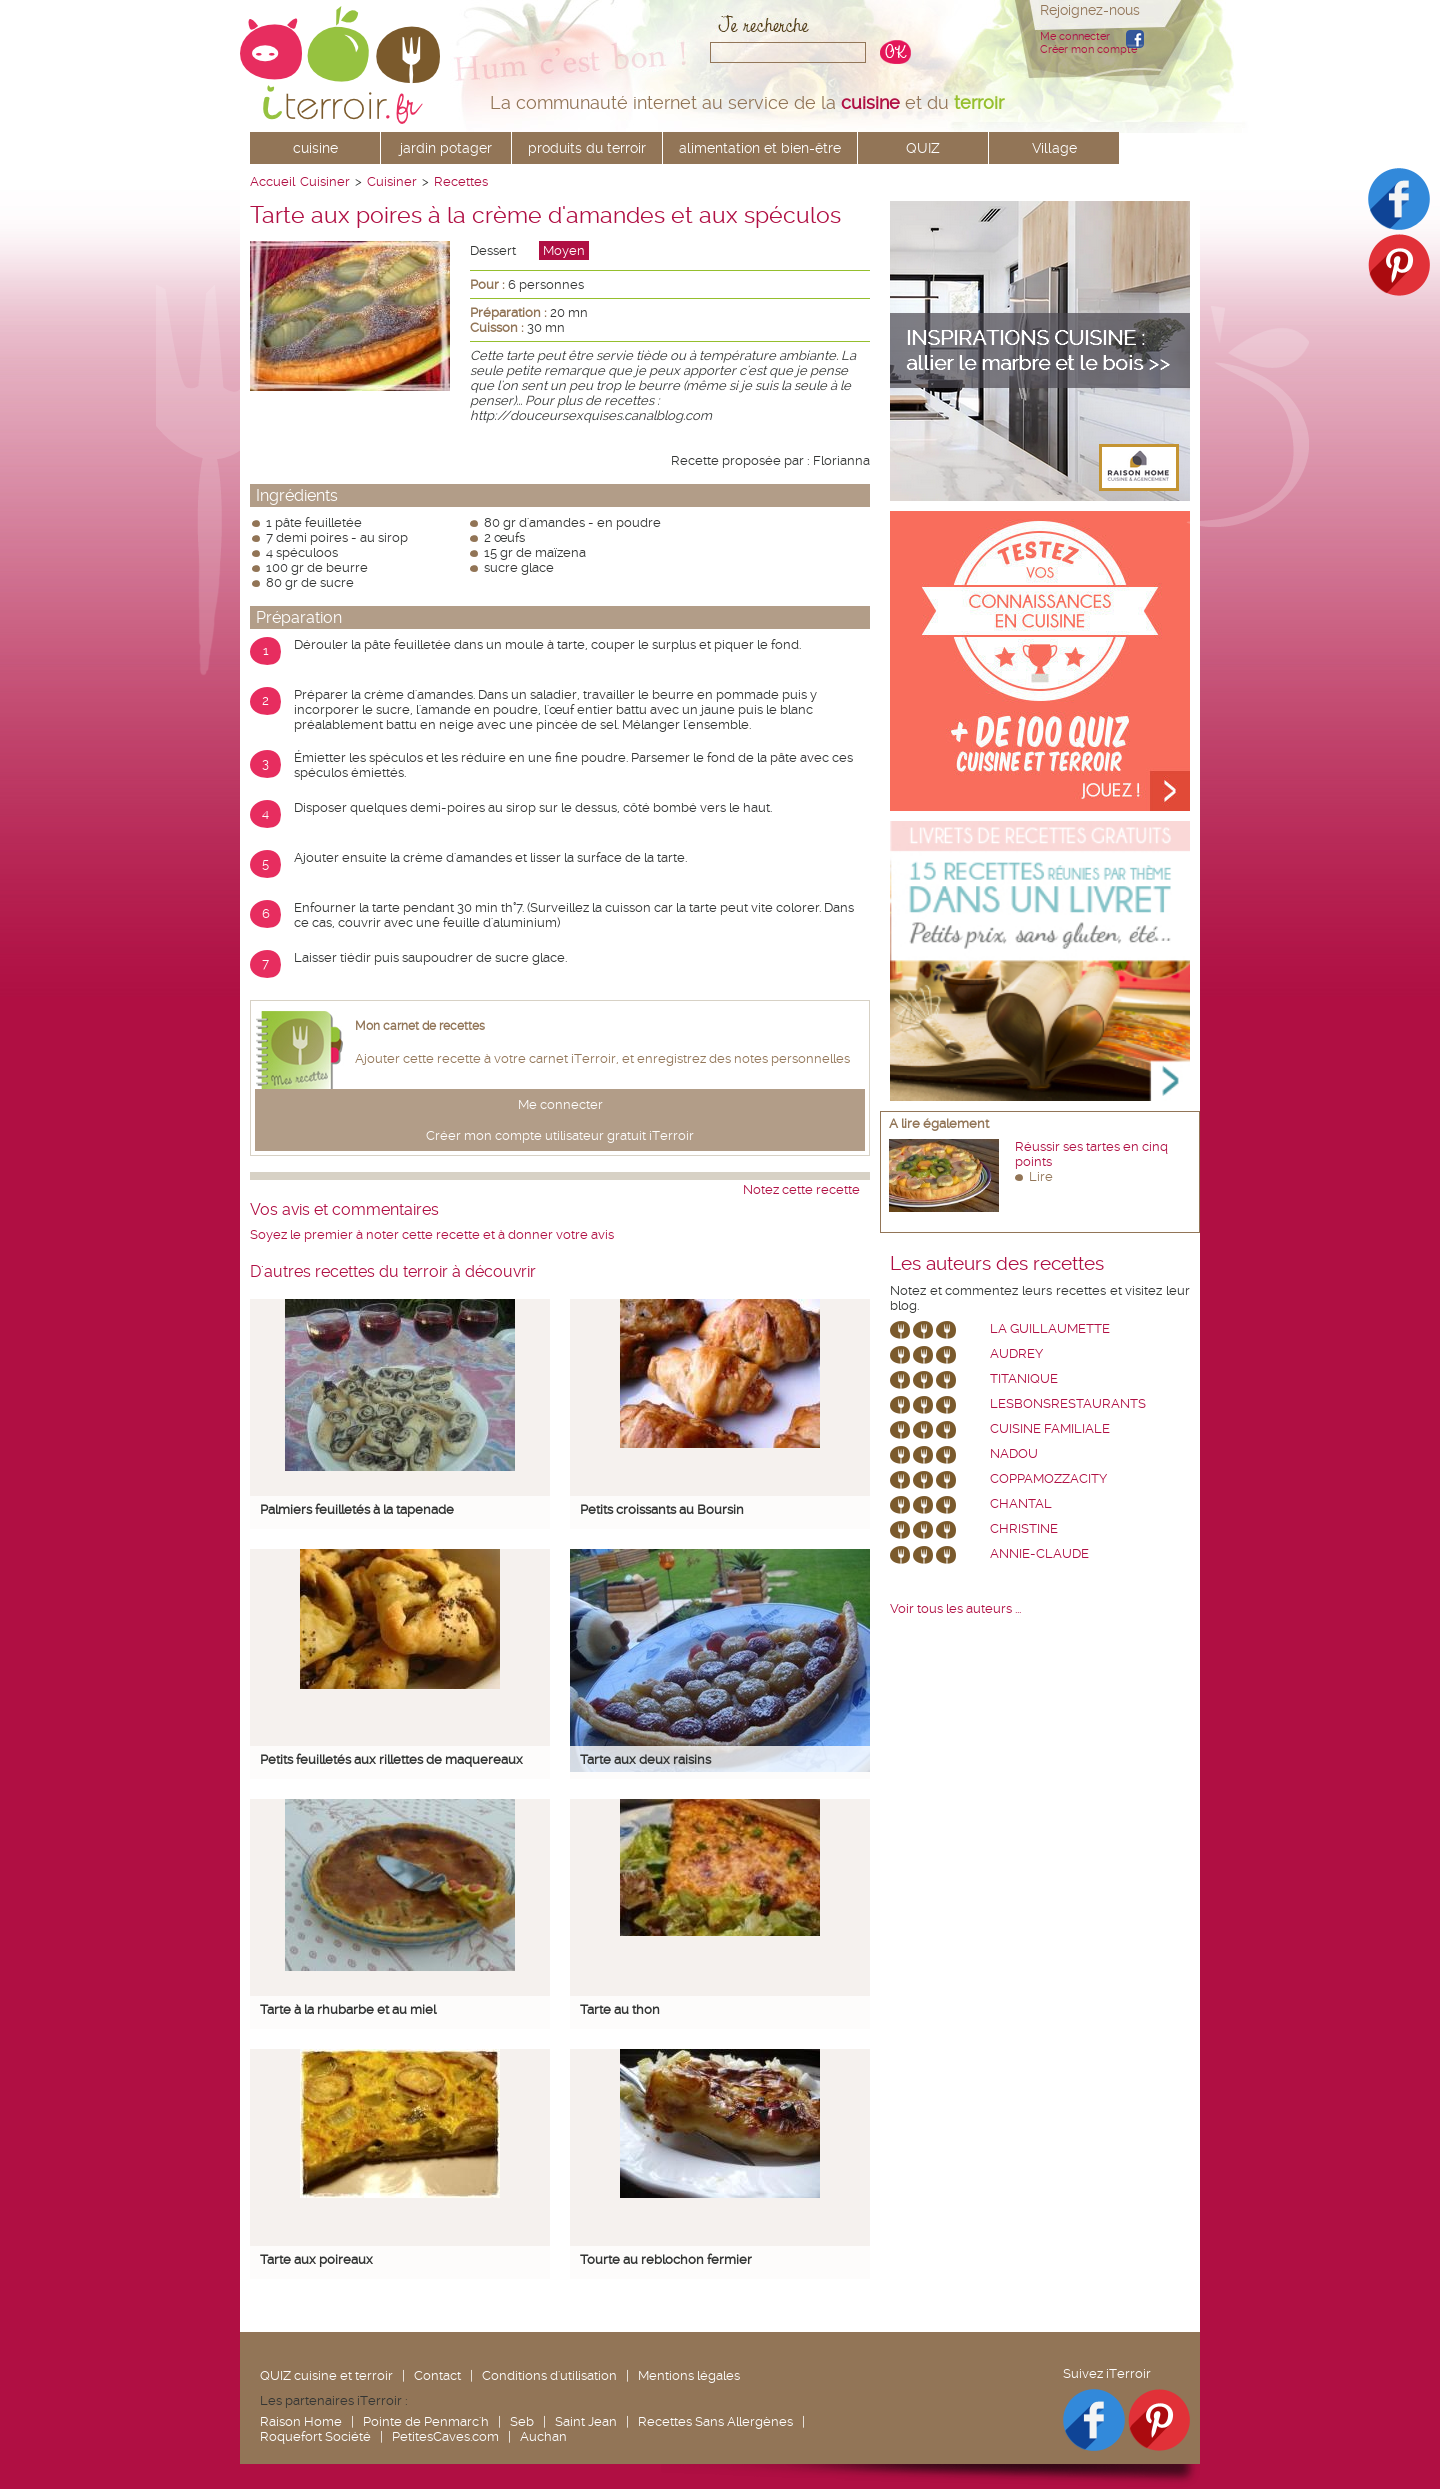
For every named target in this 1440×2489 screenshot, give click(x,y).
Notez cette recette (801, 1189)
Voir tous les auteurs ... (955, 1608)
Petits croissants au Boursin (662, 1509)
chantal (1021, 1503)
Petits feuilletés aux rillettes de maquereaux (391, 1759)
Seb (522, 2421)
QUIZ (923, 148)
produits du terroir (587, 148)
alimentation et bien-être (760, 148)
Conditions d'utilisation (549, 2375)
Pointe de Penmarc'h (426, 2421)
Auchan (543, 2436)
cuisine (315, 148)
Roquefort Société (315, 2436)
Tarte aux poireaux (316, 2259)
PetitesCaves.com (445, 2436)
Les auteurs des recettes (997, 1264)
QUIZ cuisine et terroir (326, 2375)
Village (1054, 148)
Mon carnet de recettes (420, 1026)
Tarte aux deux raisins (645, 1759)
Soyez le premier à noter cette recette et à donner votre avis (432, 1234)
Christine (1024, 1528)
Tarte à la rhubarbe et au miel (348, 2009)
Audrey (1016, 1353)
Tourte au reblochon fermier (666, 2259)
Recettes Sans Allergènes (715, 2421)
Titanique (1024, 1378)
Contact (437, 2375)
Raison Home (301, 2421)
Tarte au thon (620, 2009)
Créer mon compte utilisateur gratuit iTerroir (560, 1135)
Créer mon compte (1088, 49)
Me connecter (1075, 36)
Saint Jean (586, 2421)
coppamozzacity (1048, 1478)
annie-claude (1039, 1553)
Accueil (272, 181)
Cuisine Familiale (1050, 1428)
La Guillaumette (1050, 1328)
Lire (1041, 1176)
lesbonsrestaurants (1068, 1403)
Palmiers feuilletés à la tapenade (357, 1509)
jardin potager (446, 148)
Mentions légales (689, 2375)
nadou (1014, 1453)
